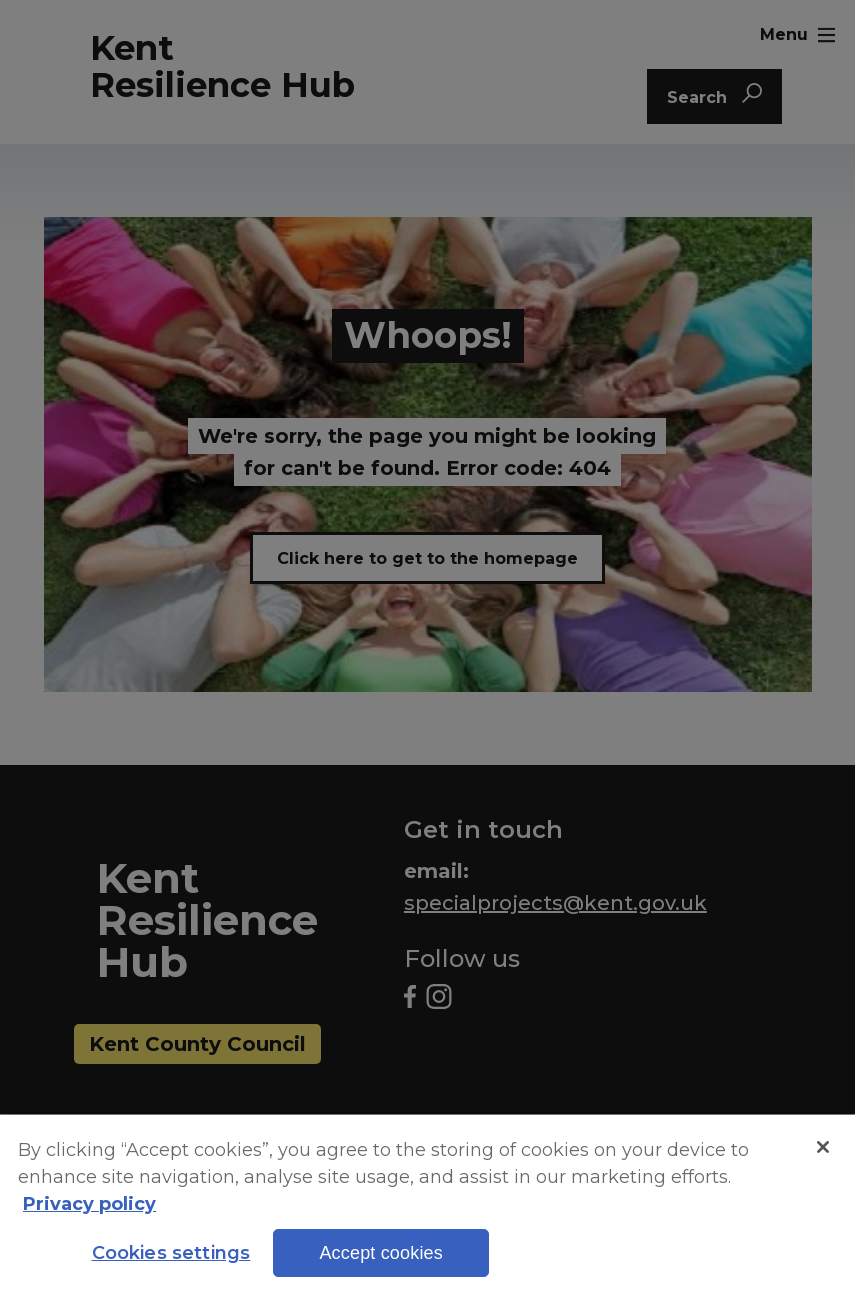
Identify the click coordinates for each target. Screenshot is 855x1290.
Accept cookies (381, 1265)
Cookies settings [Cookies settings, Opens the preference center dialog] (171, 1265)
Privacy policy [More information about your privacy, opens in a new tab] (89, 1216)
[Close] (823, 1159)
